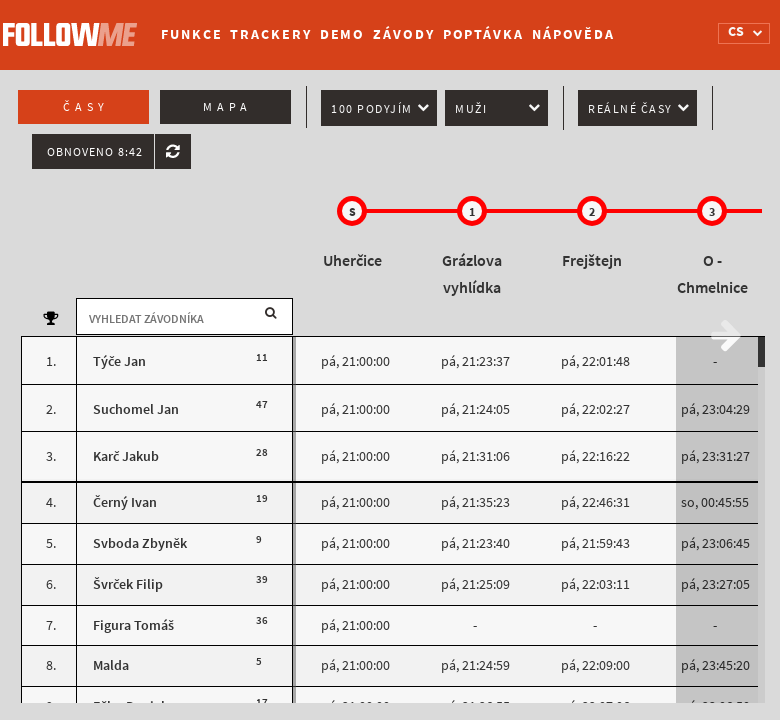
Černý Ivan (125, 502)
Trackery (270, 34)
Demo (343, 34)
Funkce (191, 34)
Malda (111, 665)
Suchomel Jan (136, 409)
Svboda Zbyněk (140, 543)
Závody (403, 34)
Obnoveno (95, 152)
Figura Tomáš (133, 625)
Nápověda (573, 34)
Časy (86, 107)
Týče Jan (119, 361)
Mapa (227, 107)
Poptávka (483, 34)
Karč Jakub (126, 456)
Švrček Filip (128, 584)
